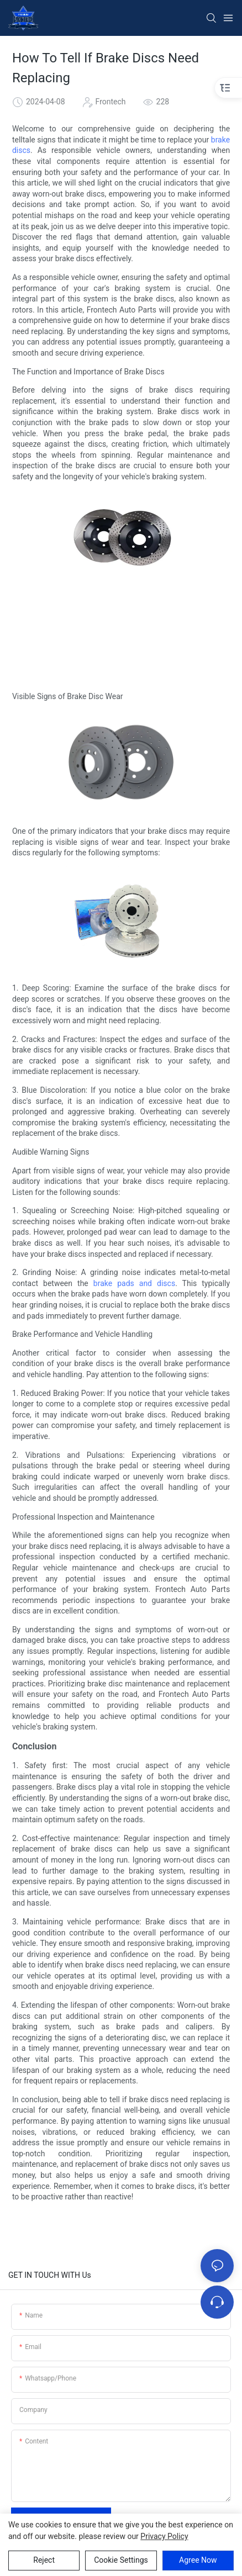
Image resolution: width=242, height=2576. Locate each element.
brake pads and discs (134, 1283)
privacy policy (164, 2536)
